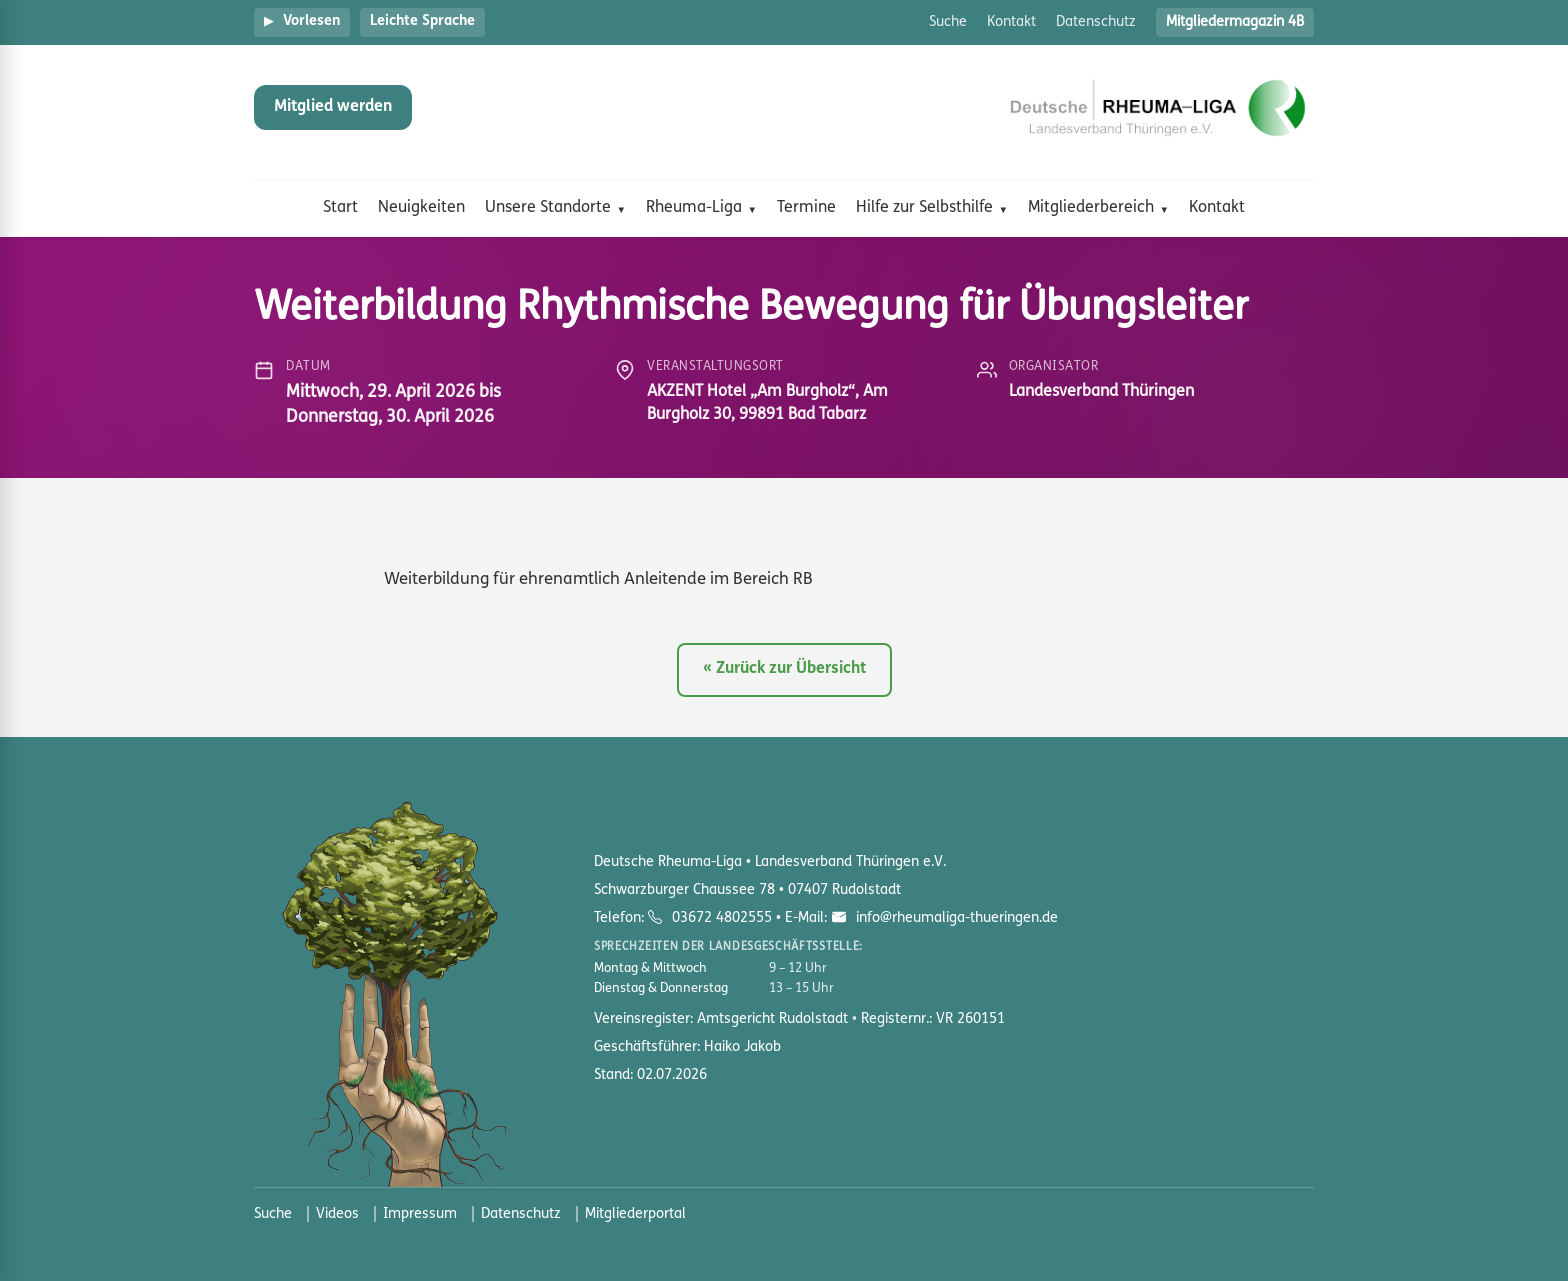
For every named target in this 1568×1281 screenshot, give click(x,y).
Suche (948, 22)
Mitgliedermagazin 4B (1235, 22)
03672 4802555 (722, 918)
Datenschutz (1096, 22)
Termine (806, 208)
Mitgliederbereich (1091, 208)
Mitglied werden (333, 107)
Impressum (420, 1214)
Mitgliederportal (635, 1214)
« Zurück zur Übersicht (784, 669)
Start (340, 208)
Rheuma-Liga (694, 208)
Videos (337, 1214)
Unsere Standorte (548, 208)
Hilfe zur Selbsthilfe (924, 208)
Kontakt (1011, 22)
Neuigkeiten (421, 208)
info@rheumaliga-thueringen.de (955, 918)
